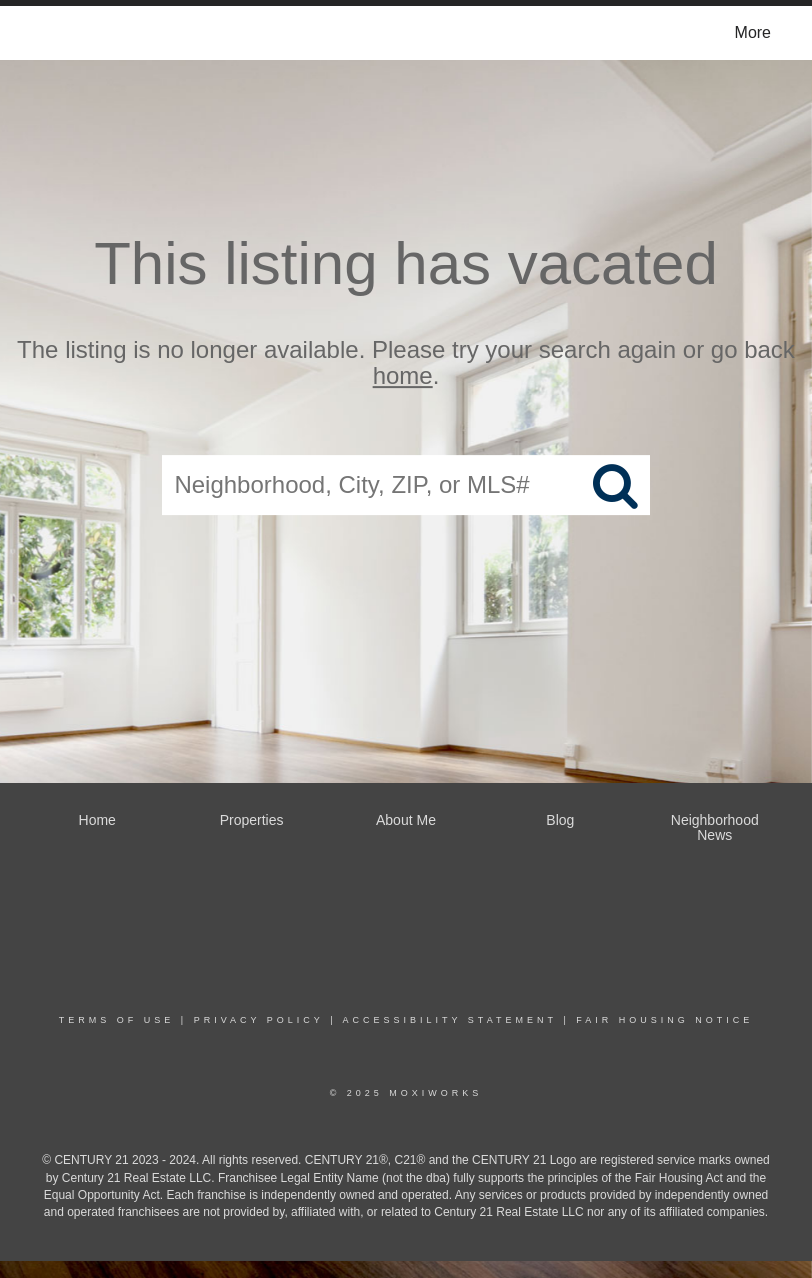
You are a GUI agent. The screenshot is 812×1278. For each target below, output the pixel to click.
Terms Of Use (117, 1020)
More (753, 32)
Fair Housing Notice (664, 1020)
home (403, 376)
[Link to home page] (41, 33)
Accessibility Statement (450, 1020)
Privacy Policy (259, 1020)
